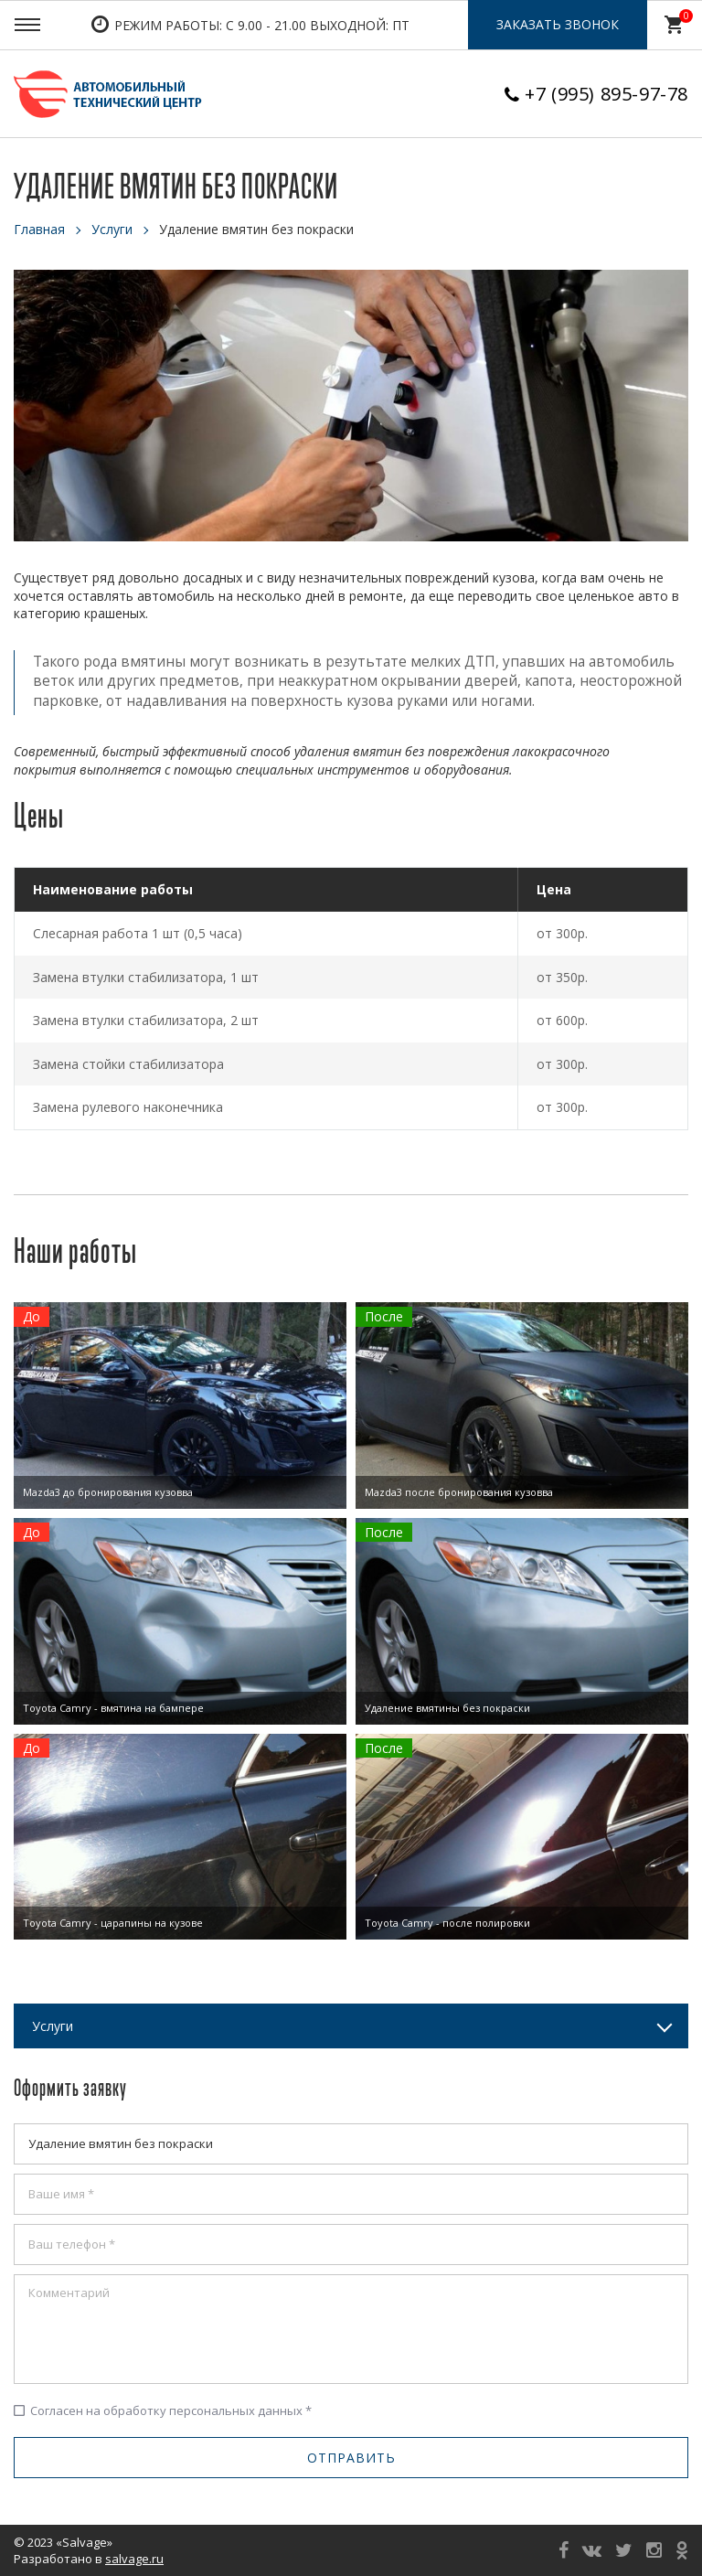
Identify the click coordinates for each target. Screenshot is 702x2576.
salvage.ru (134, 2558)
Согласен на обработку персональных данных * (163, 2410)
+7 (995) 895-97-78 (606, 93)
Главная (39, 229)
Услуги (112, 229)
